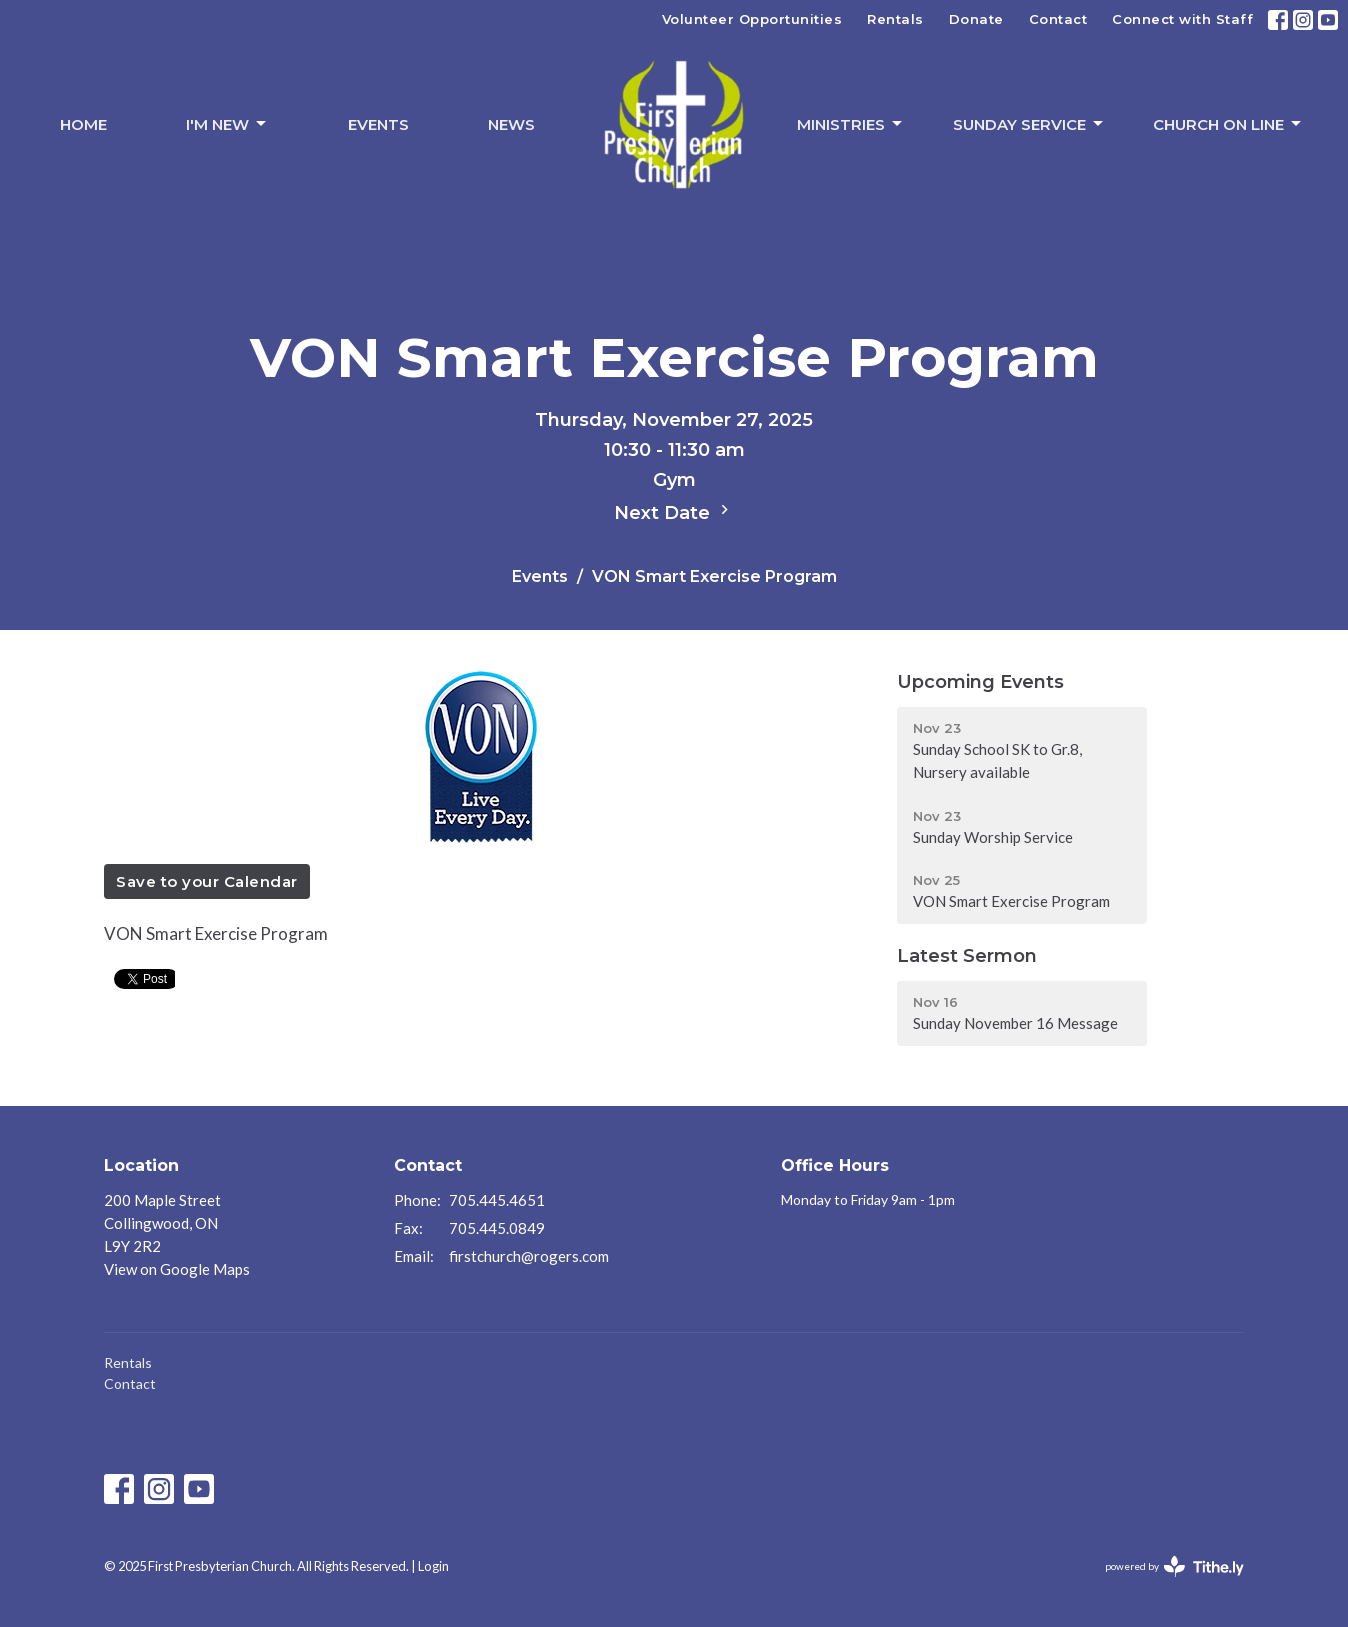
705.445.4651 (497, 1200)
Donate (976, 19)
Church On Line (1228, 124)
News (511, 124)
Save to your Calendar (207, 881)
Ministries (851, 124)
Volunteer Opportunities (752, 19)
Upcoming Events (980, 682)
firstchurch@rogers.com (529, 1256)
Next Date (674, 512)
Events (378, 124)
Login (433, 1566)
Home (83, 124)
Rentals (895, 19)
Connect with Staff (1182, 19)
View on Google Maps (177, 1269)
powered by (1174, 1566)
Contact (1058, 19)
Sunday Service (1029, 124)
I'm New (227, 124)
